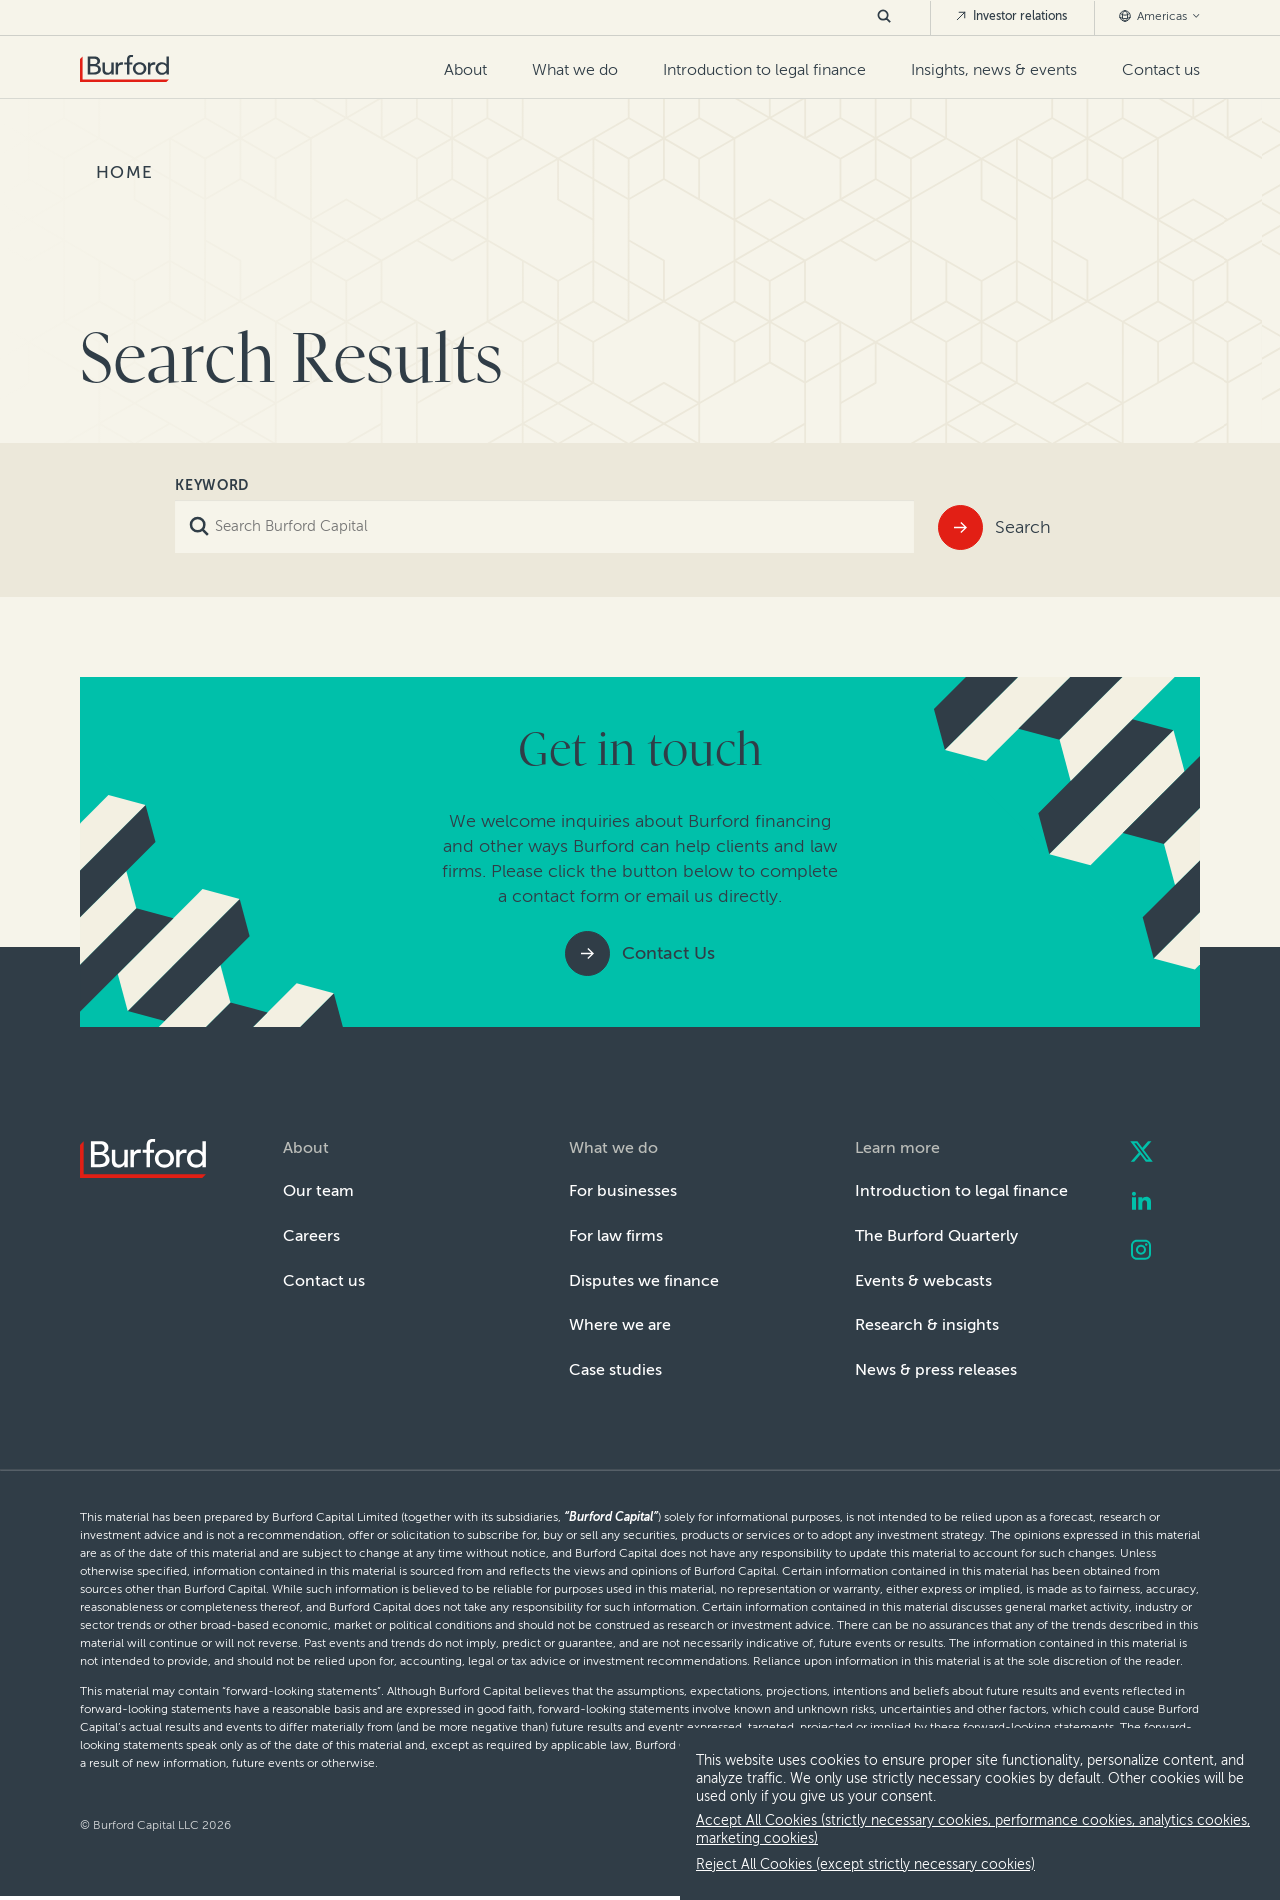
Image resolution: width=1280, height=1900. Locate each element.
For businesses (623, 1190)
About (465, 69)
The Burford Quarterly (936, 1235)
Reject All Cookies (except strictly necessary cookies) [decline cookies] (865, 1864)
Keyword (211, 485)
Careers (311, 1235)
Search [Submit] (1023, 527)
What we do (575, 69)
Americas (1159, 16)
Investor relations (1011, 16)
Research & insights (927, 1324)
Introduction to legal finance (764, 69)
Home (124, 172)
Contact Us (668, 953)
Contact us (1161, 69)
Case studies (615, 1369)
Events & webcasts (923, 1280)
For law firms (616, 1235)
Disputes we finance (644, 1280)
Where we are (620, 1324)
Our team (318, 1190)
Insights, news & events (994, 69)
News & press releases (936, 1369)
